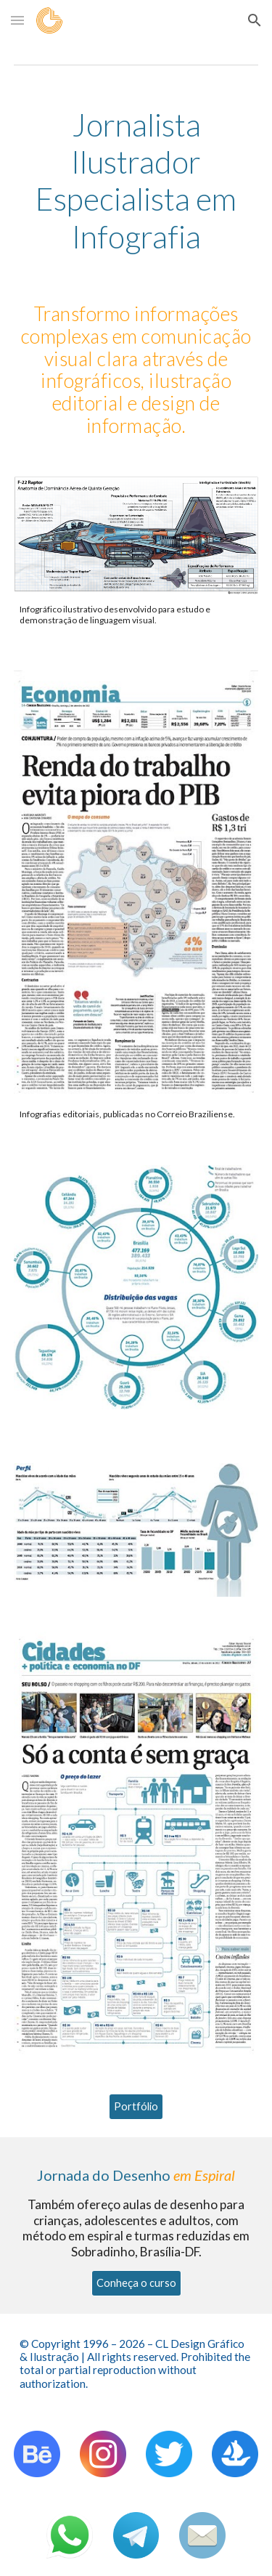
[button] (17, 20)
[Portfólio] (136, 2106)
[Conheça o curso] (136, 2282)
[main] (136, 180)
